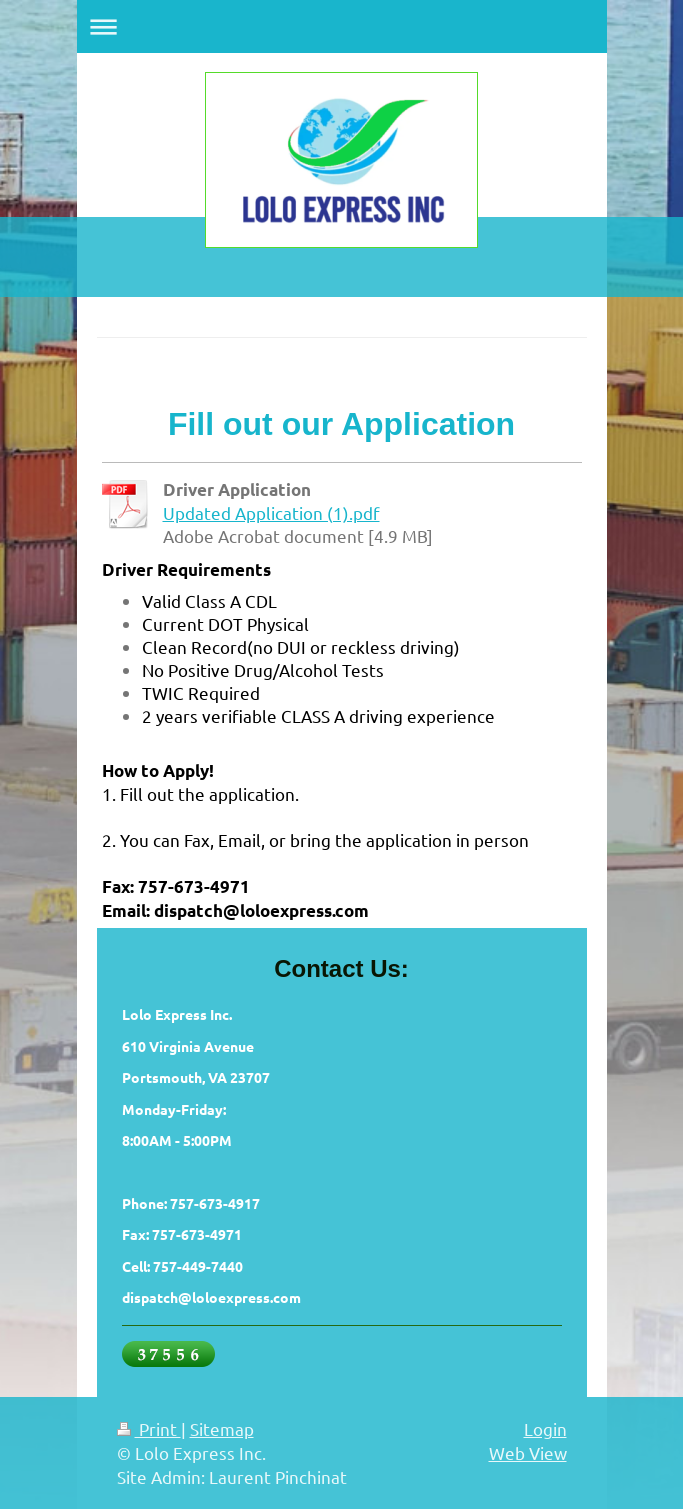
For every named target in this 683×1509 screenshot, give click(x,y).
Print (149, 1428)
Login (545, 1428)
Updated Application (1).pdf (271, 512)
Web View (528, 1452)
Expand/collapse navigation (342, 26)
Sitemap (222, 1428)
